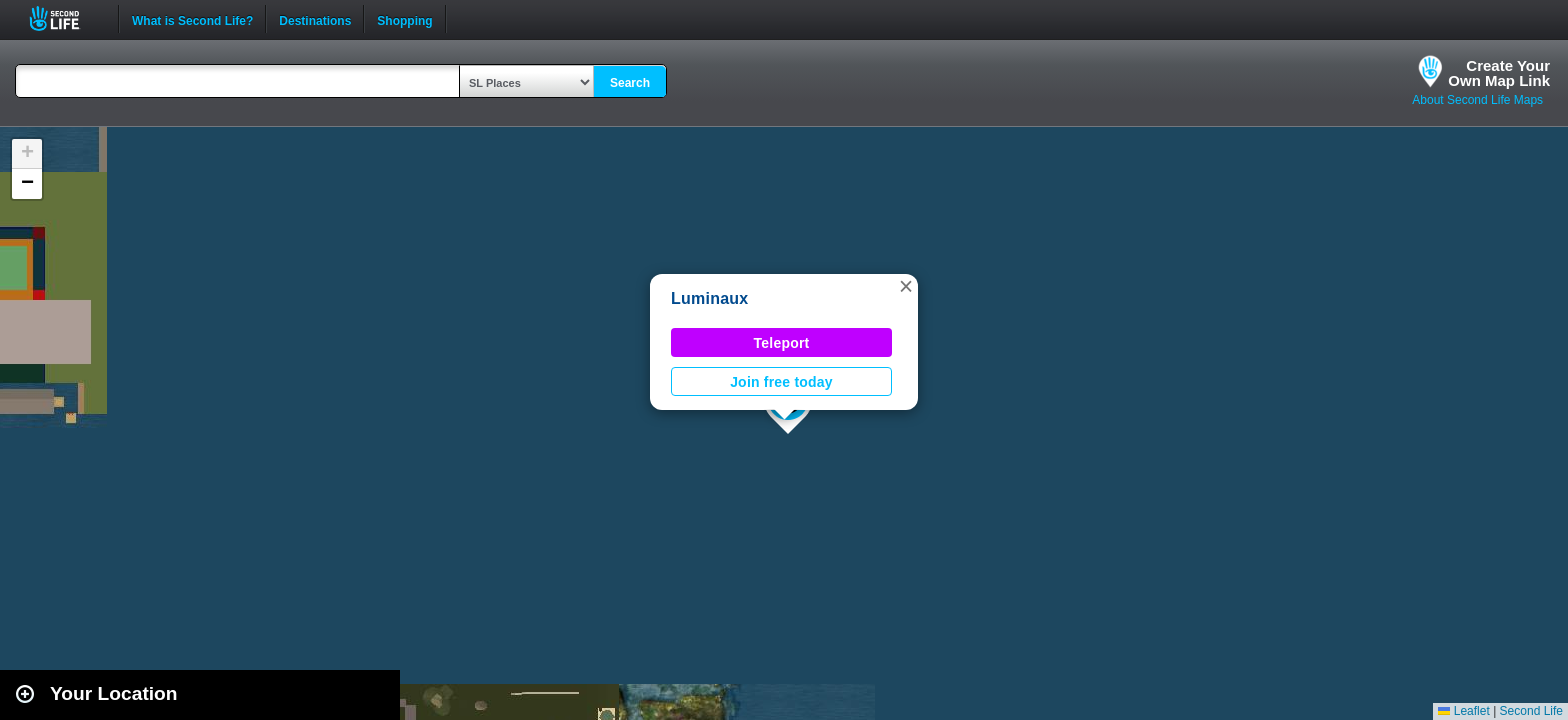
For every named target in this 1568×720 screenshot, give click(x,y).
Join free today (781, 382)
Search (630, 83)
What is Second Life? (192, 19)
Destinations (315, 19)
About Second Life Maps (1477, 100)
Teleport (782, 343)
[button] (906, 286)
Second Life (65, 18)
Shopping (404, 19)
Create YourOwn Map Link (1499, 73)
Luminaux (709, 298)
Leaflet (1463, 711)
